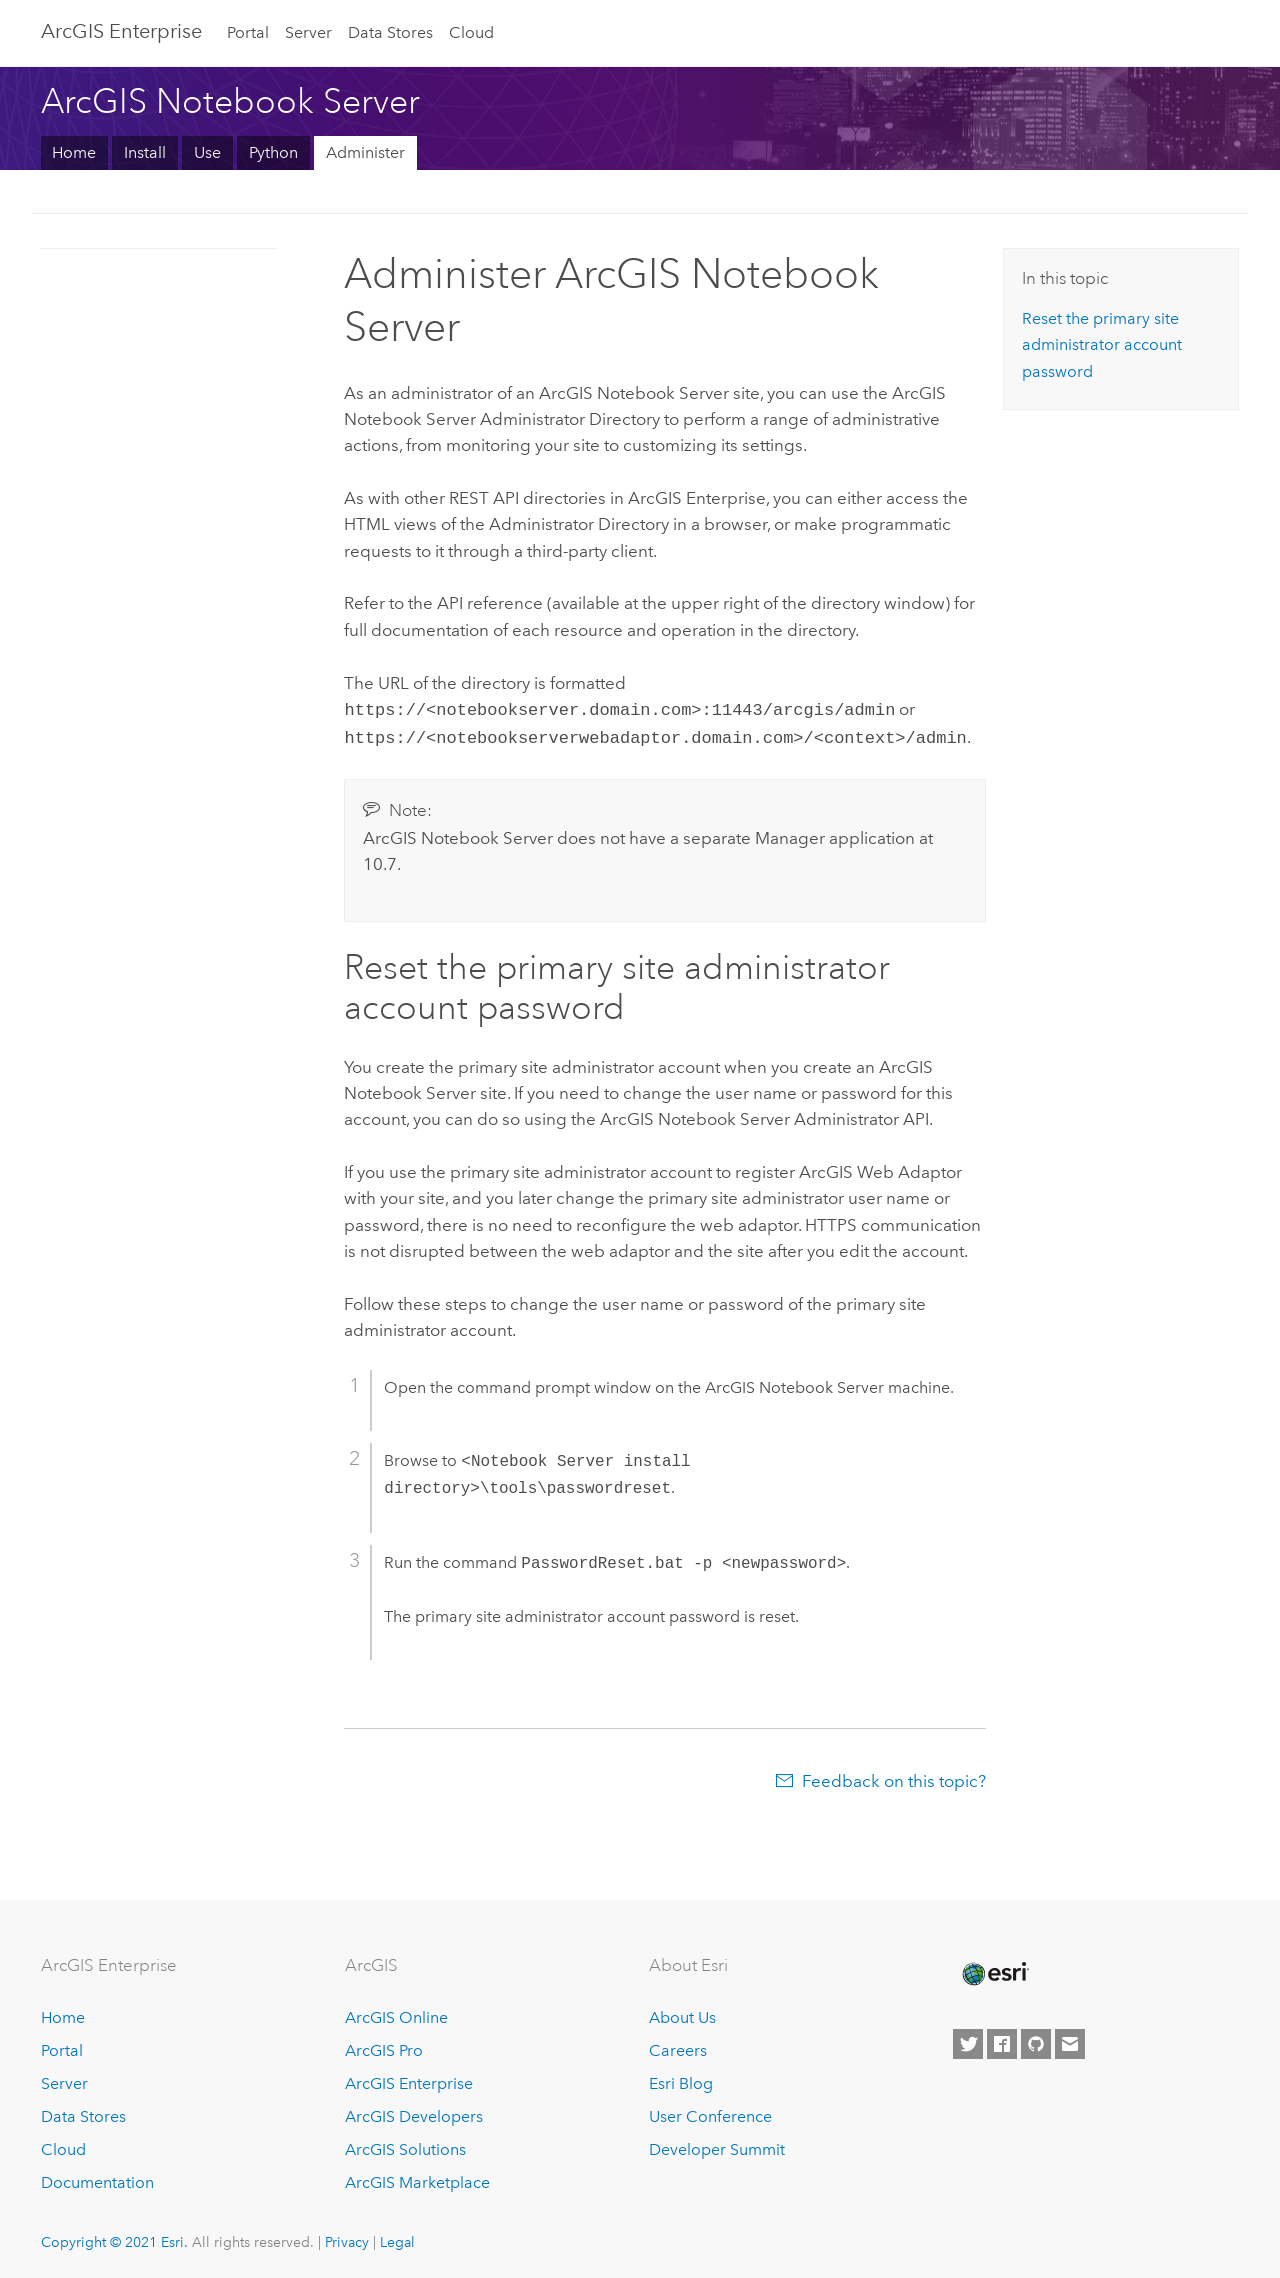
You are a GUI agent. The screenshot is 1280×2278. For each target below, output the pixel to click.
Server (308, 32)
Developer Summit (717, 2145)
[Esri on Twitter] (968, 2041)
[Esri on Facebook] (1002, 2041)
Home (74, 152)
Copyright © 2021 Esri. (114, 2238)
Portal (248, 32)
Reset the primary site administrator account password (1102, 345)
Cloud (471, 32)
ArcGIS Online (396, 2013)
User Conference (710, 2112)
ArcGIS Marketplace (417, 2178)
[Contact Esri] (1070, 2041)
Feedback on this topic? (894, 1777)
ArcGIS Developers (414, 2112)
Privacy (347, 2238)
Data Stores (390, 32)
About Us (682, 2013)
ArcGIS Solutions (405, 2145)
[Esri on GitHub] (1036, 2041)
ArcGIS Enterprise (409, 2079)
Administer (365, 152)
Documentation (97, 2178)
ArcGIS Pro (384, 2046)
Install (145, 152)
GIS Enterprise (121, 31)
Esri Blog (681, 2079)
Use (207, 152)
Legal (397, 2238)
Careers (678, 2046)
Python (273, 152)
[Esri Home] (994, 1970)
